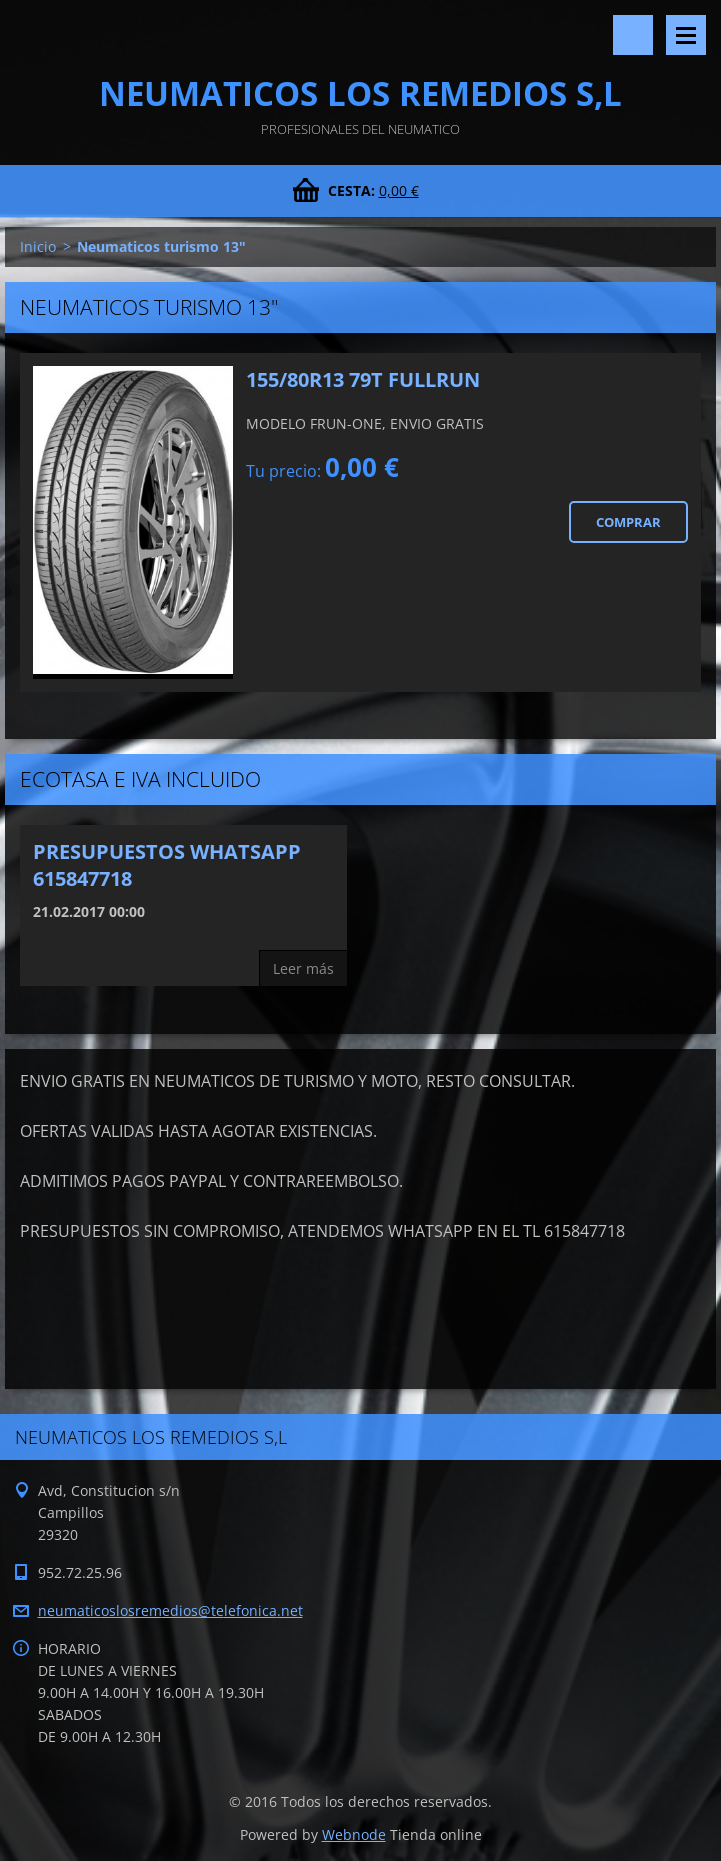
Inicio (38, 246)
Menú (686, 35)
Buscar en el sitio (633, 35)
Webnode (354, 1834)
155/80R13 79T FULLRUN (363, 379)
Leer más (303, 968)
